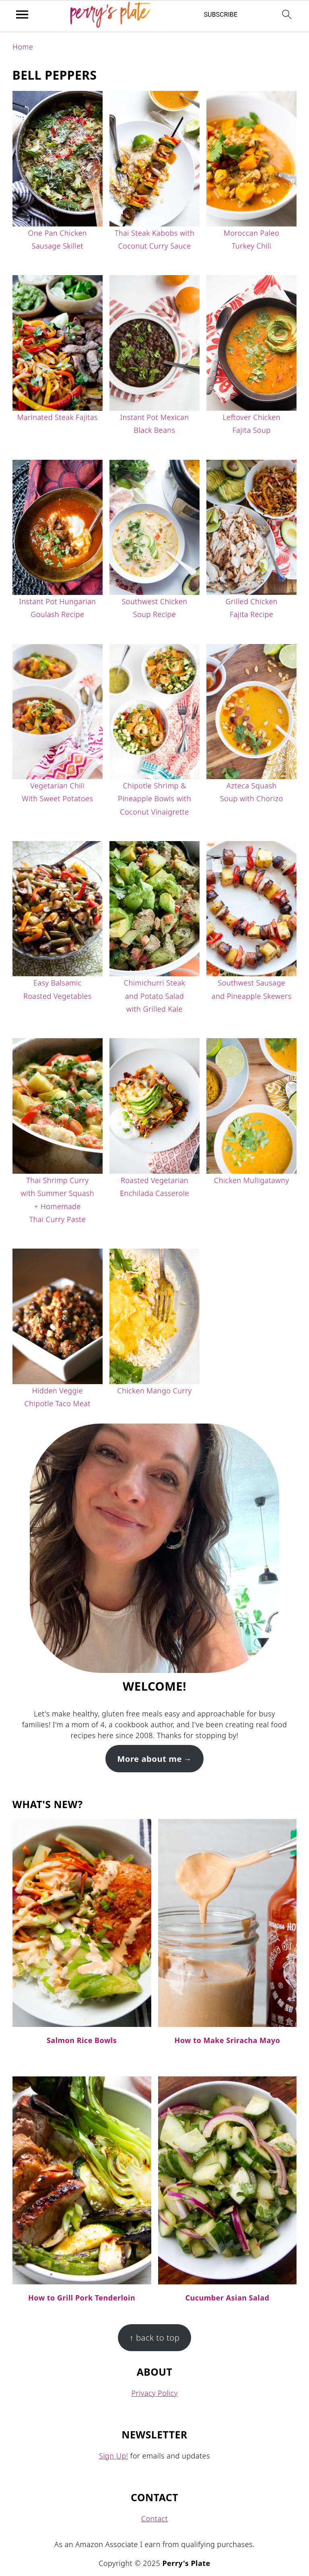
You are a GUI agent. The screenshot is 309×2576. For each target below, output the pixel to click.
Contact (154, 2518)
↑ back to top (155, 2337)
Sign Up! (113, 2456)
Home (22, 46)
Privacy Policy (154, 2393)
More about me (149, 1758)
